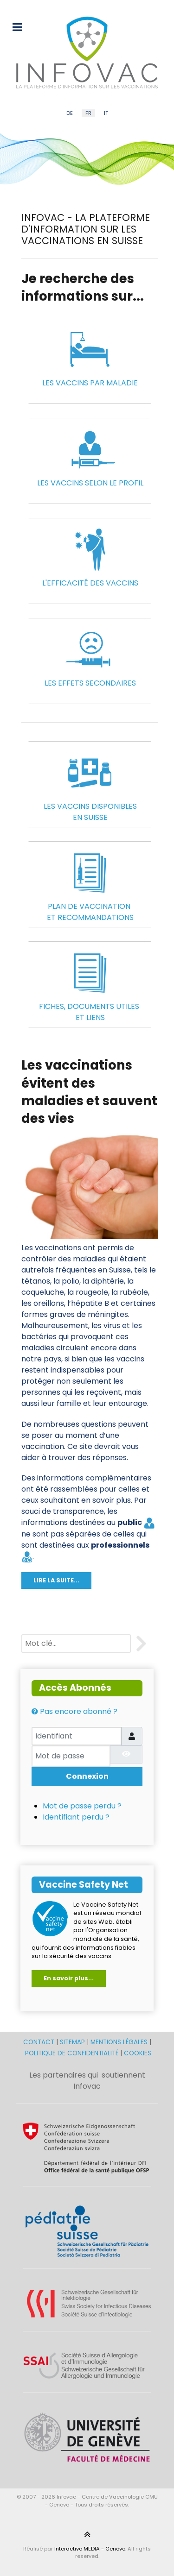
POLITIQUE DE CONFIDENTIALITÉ (71, 2053)
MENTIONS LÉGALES (119, 2042)
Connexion (87, 1776)
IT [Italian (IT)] (106, 113)
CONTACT (39, 2042)
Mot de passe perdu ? (82, 1806)
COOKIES (137, 2053)
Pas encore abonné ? (74, 1711)
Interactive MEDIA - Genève (89, 2548)
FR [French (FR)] (88, 113)
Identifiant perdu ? (76, 1817)
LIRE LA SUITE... (56, 1580)
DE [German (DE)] (69, 113)
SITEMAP (73, 2042)
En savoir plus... (69, 1978)
